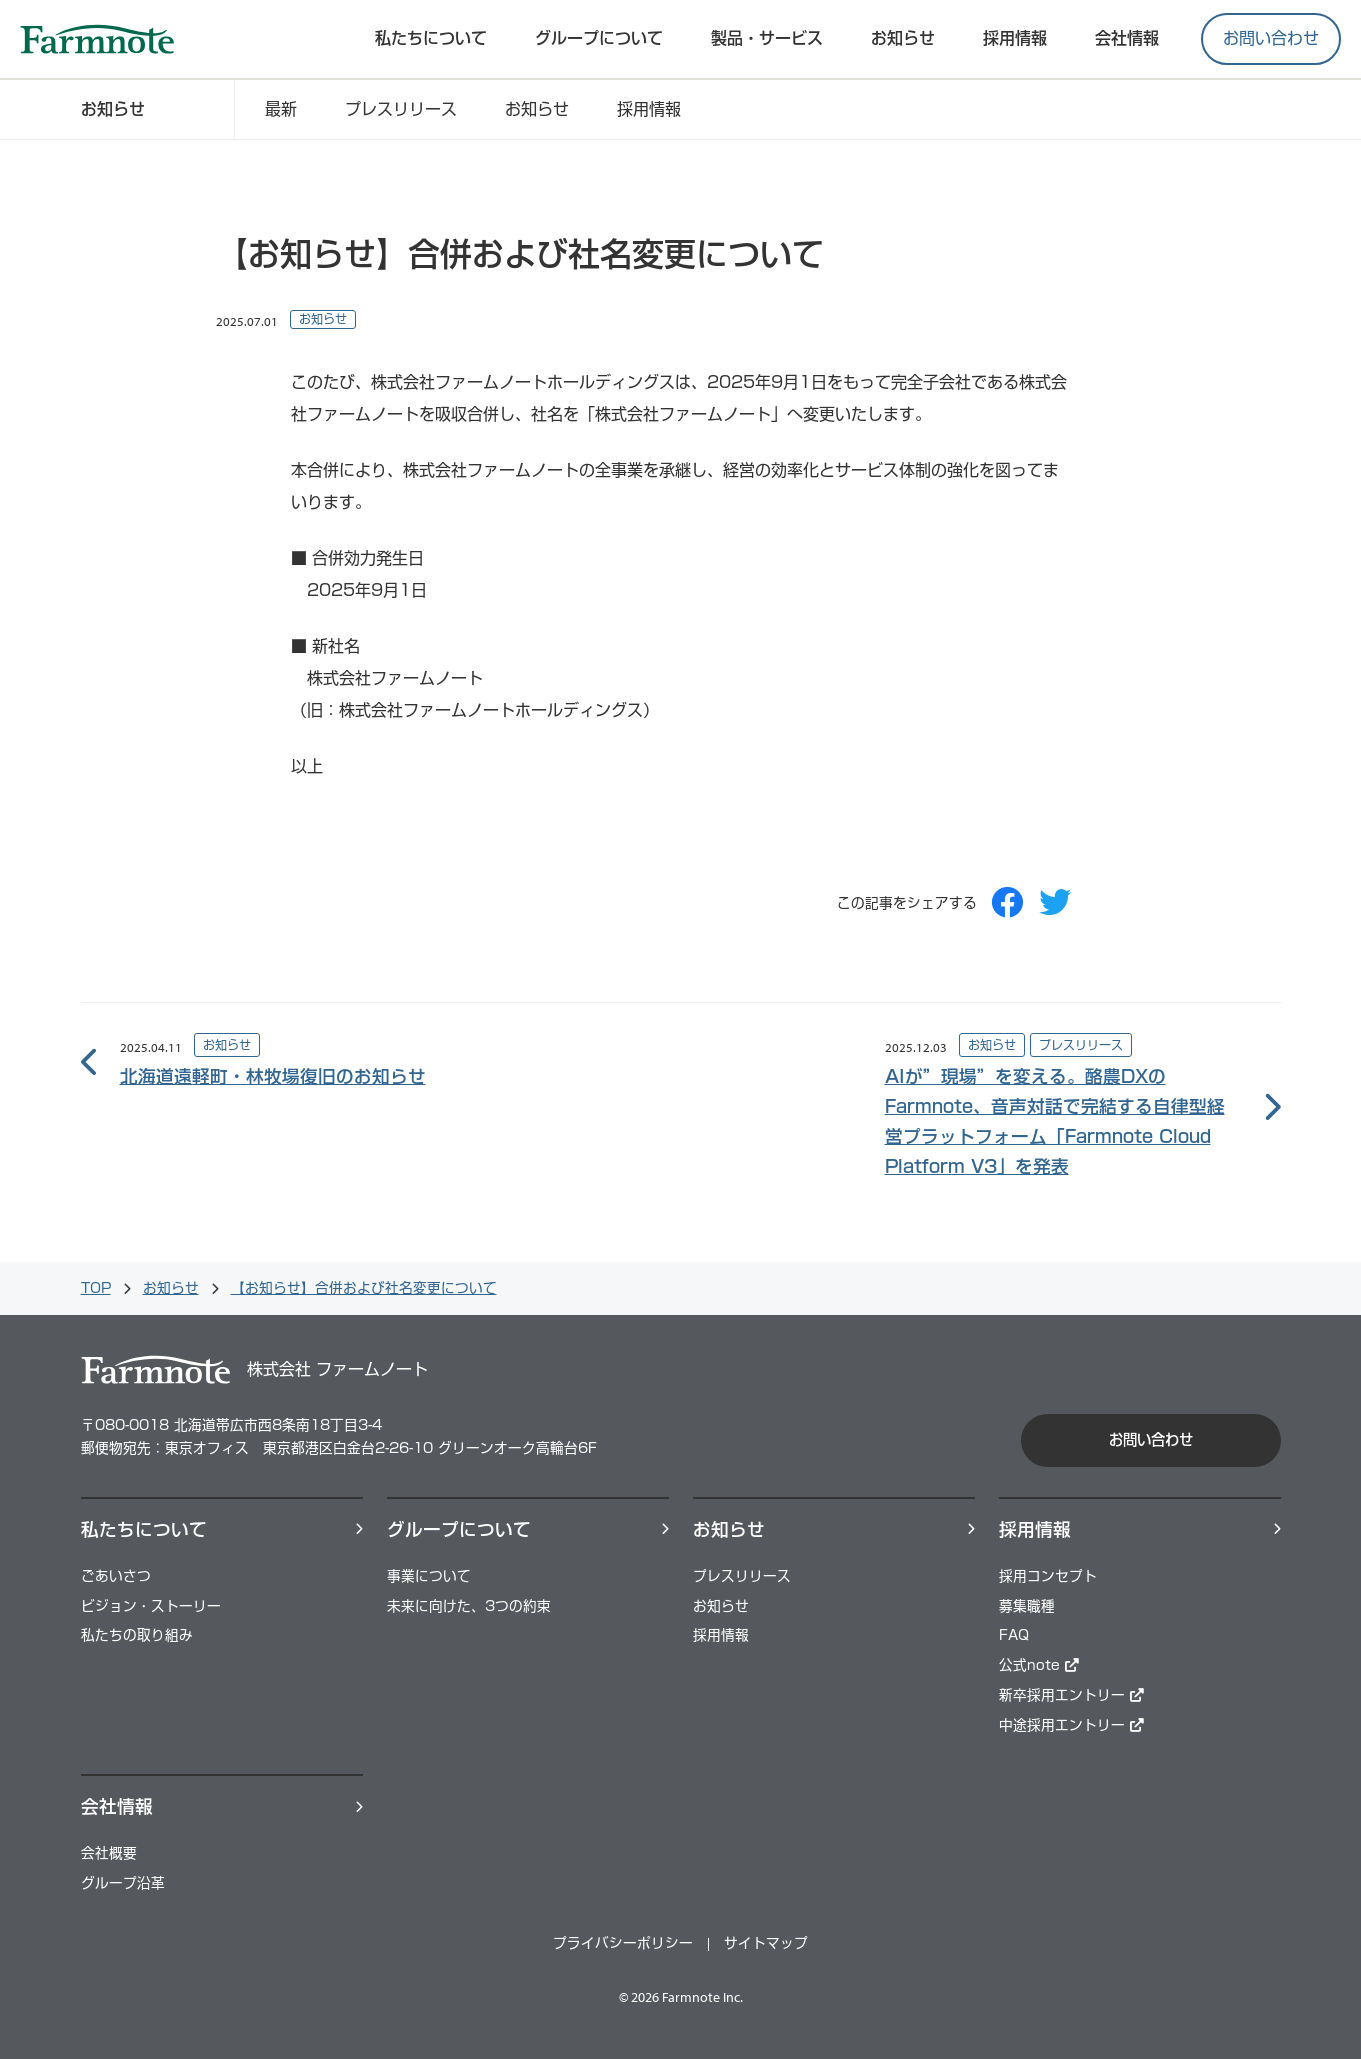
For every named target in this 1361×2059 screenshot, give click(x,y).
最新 (281, 109)
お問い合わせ (1271, 38)
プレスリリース (401, 109)
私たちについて (431, 38)
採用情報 (649, 109)
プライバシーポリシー (623, 1943)
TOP (96, 1288)
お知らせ (903, 38)
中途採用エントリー (1071, 1725)
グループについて (599, 38)
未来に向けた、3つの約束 (469, 1606)
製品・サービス (767, 38)
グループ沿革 (123, 1883)
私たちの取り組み (137, 1635)
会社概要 (109, 1853)
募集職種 (1027, 1606)
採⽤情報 (1015, 38)
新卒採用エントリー (1071, 1695)
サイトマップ (766, 1943)
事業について (429, 1576)
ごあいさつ (116, 1576)
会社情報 (1127, 38)
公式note (1039, 1665)
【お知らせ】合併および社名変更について (364, 1288)
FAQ (1014, 1635)
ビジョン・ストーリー (151, 1606)
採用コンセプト (1048, 1576)
